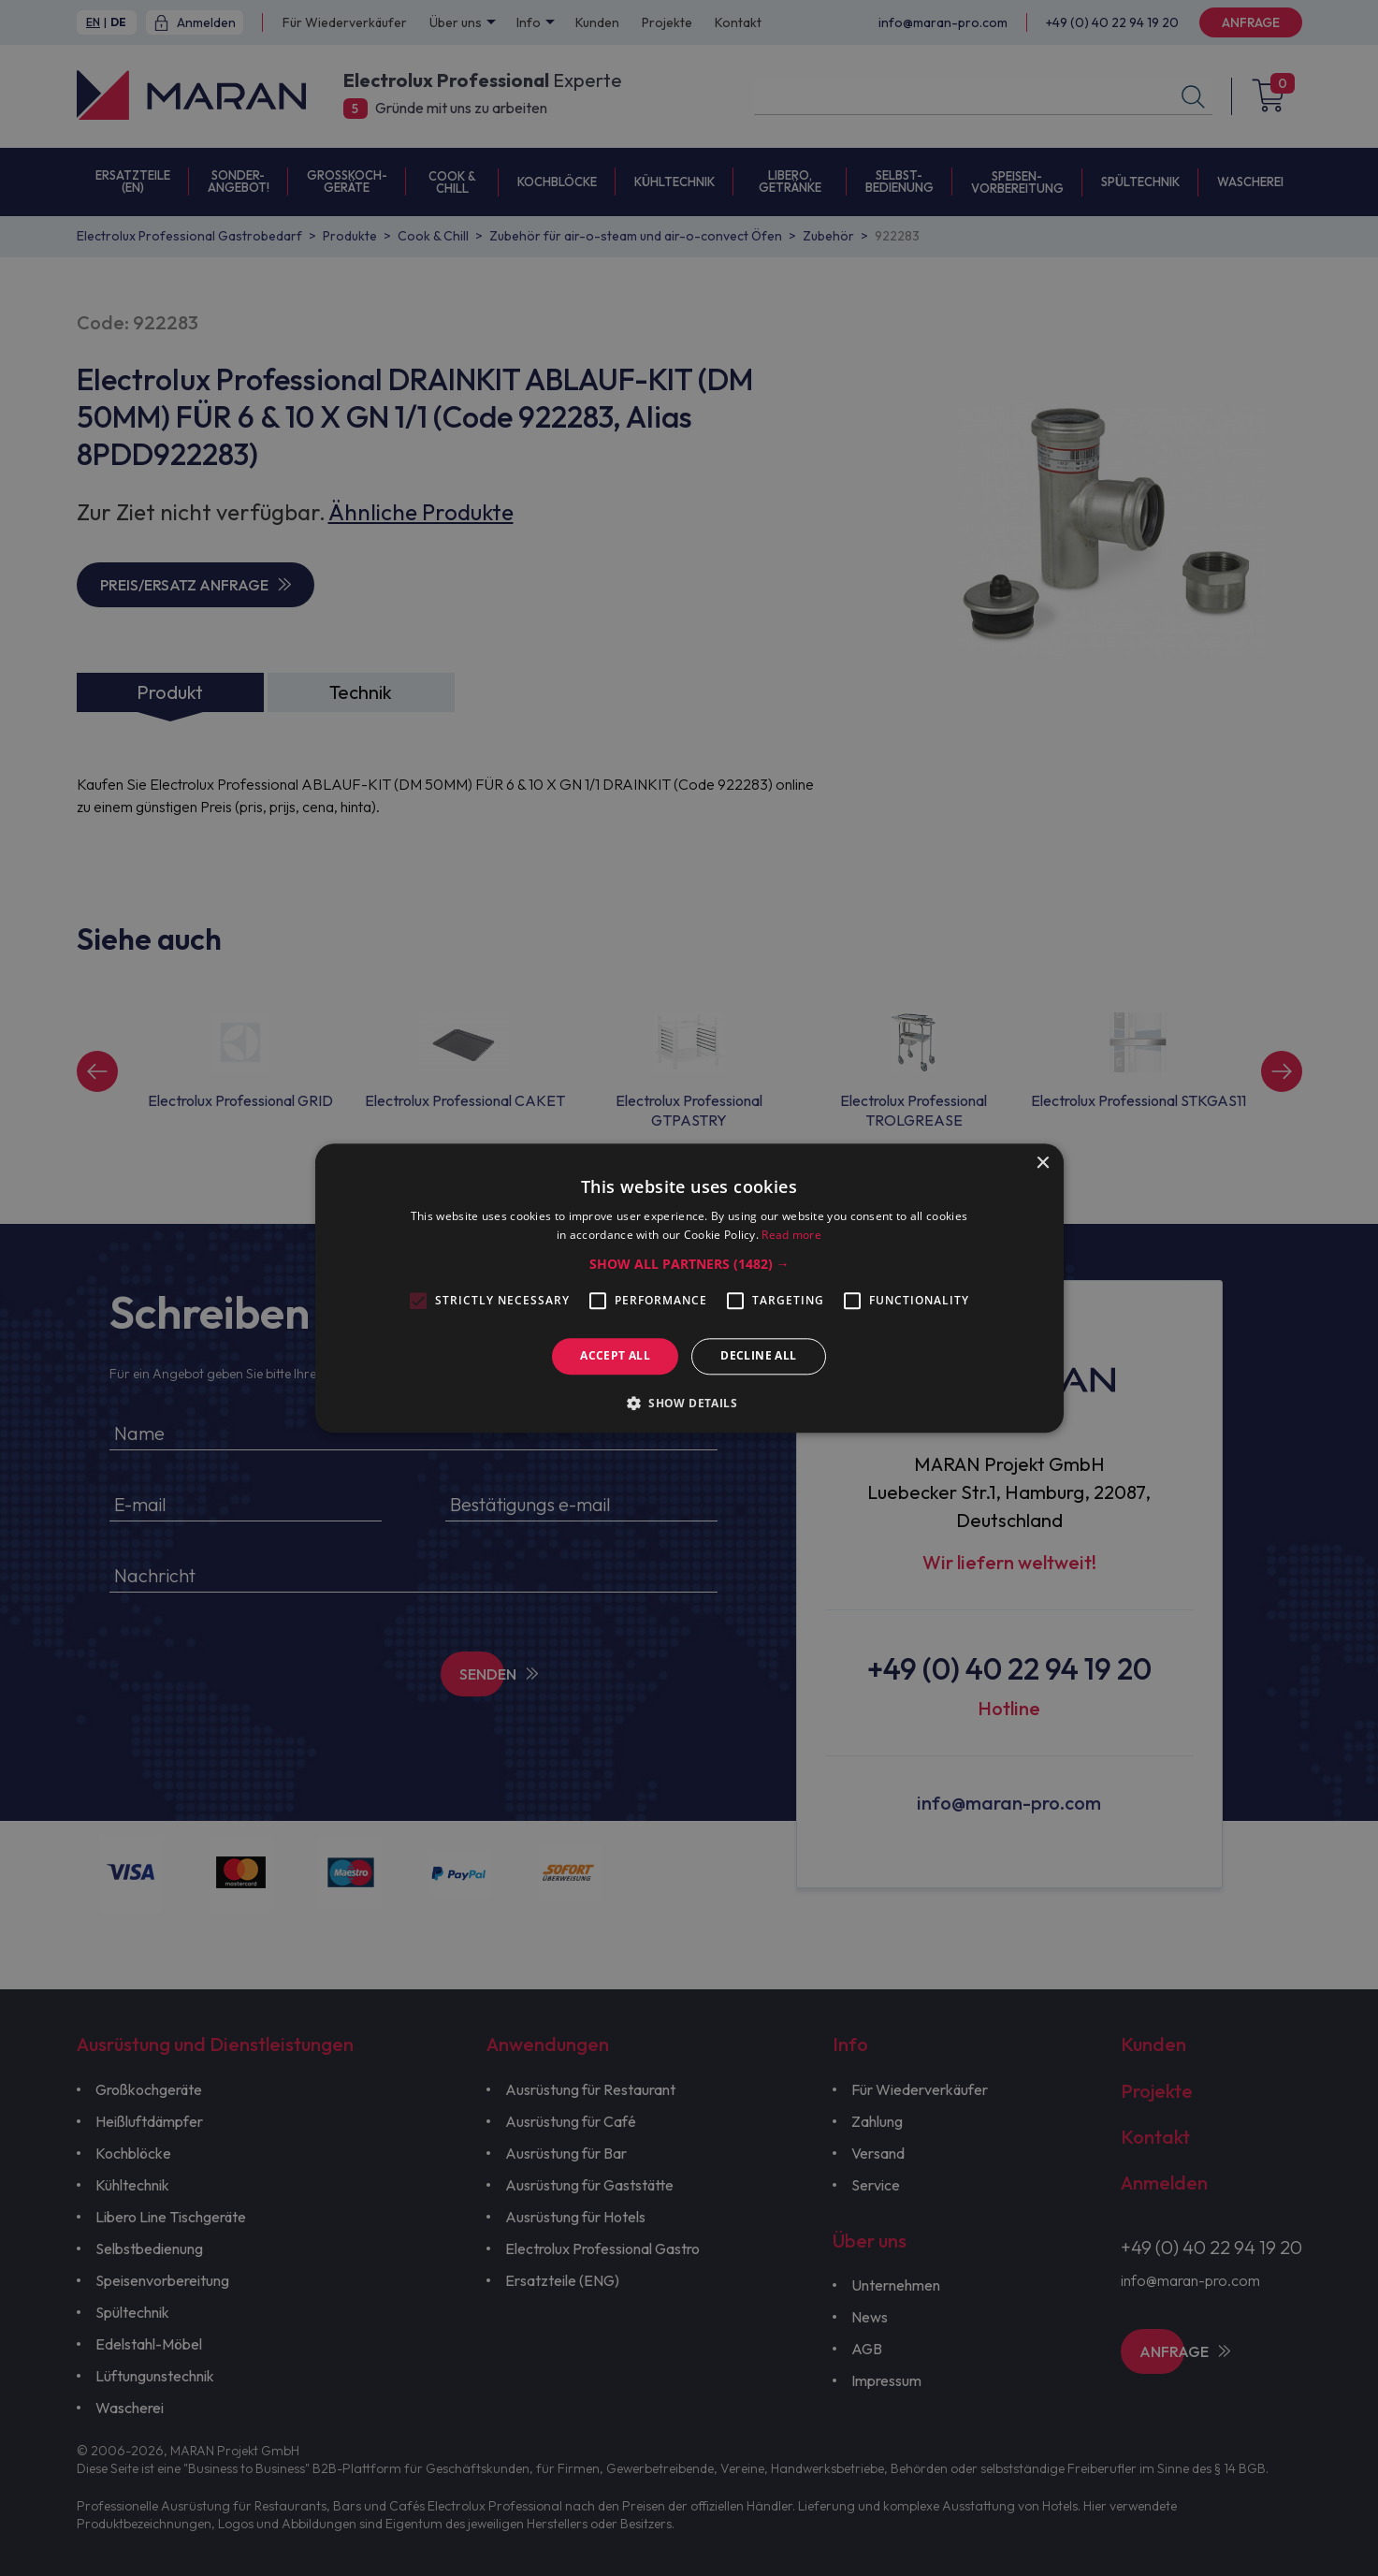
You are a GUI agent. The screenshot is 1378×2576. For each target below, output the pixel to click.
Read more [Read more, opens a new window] (791, 1235)
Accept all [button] (615, 1356)
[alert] (689, 1288)
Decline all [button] (758, 1356)
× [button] (1043, 1164)
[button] (689, 1265)
